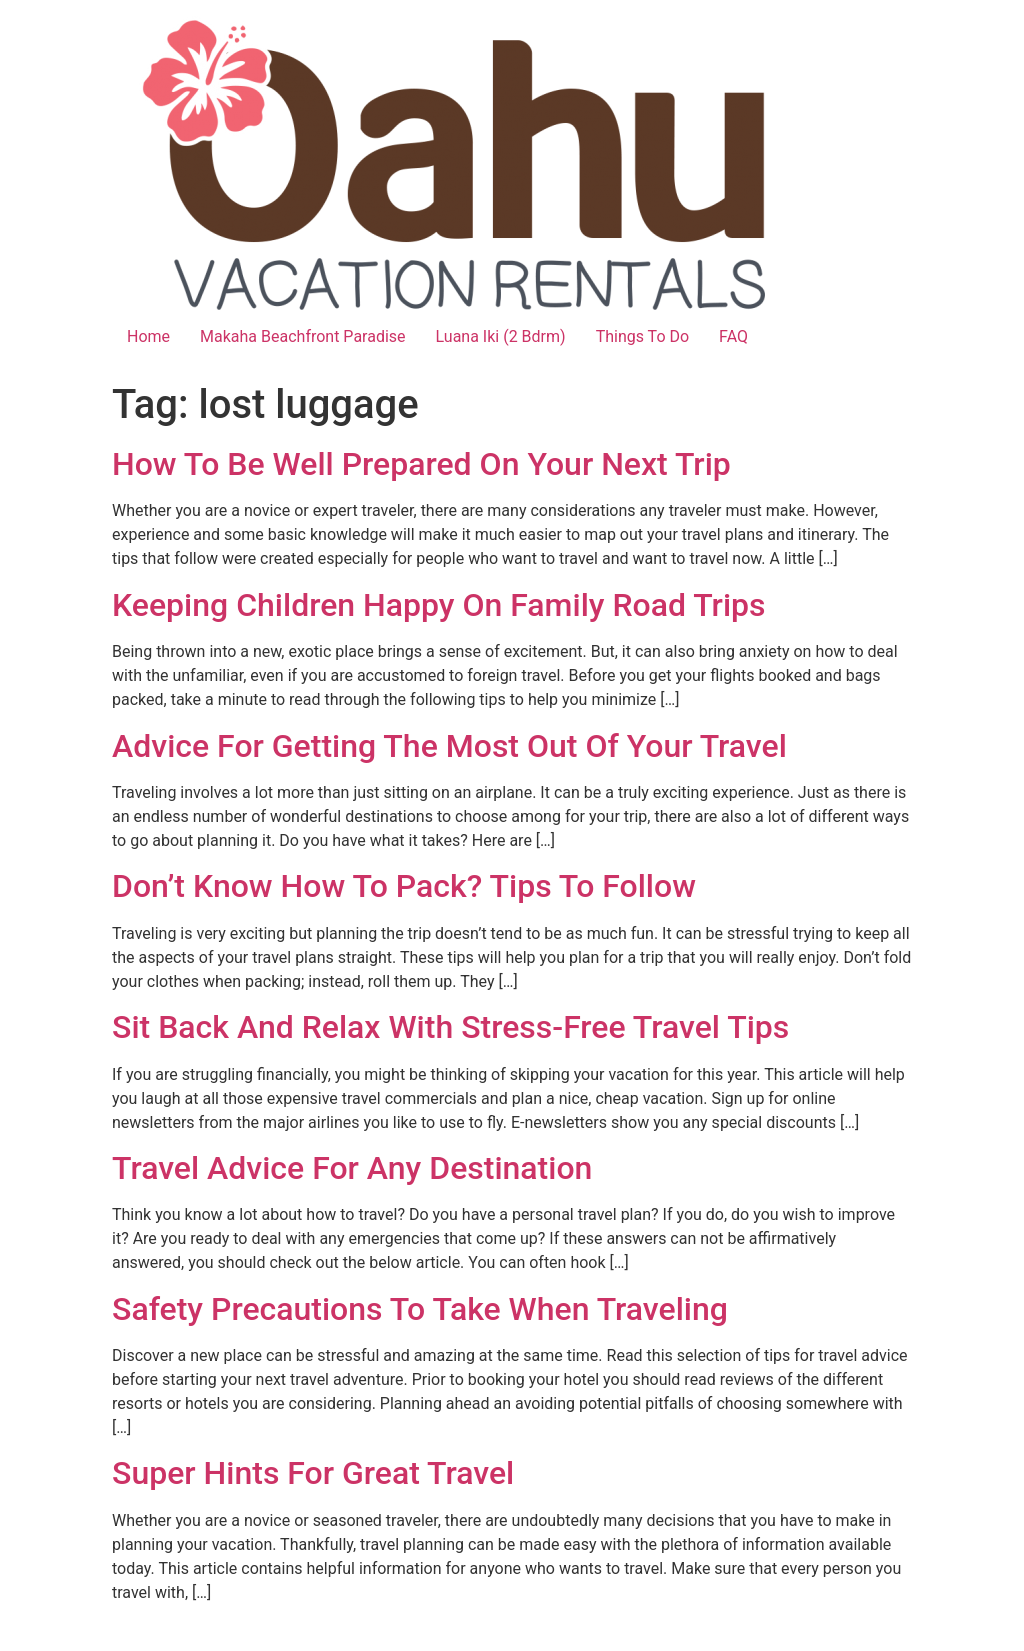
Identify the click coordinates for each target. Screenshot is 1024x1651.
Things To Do (642, 336)
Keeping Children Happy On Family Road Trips (439, 605)
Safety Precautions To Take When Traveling (420, 1309)
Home (148, 336)
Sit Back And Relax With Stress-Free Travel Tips (450, 1027)
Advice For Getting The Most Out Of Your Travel (449, 746)
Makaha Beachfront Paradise (302, 336)
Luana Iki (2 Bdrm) (501, 336)
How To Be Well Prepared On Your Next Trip (421, 464)
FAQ (733, 336)
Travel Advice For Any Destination (352, 1168)
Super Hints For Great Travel (313, 1473)
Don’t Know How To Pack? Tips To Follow (404, 886)
